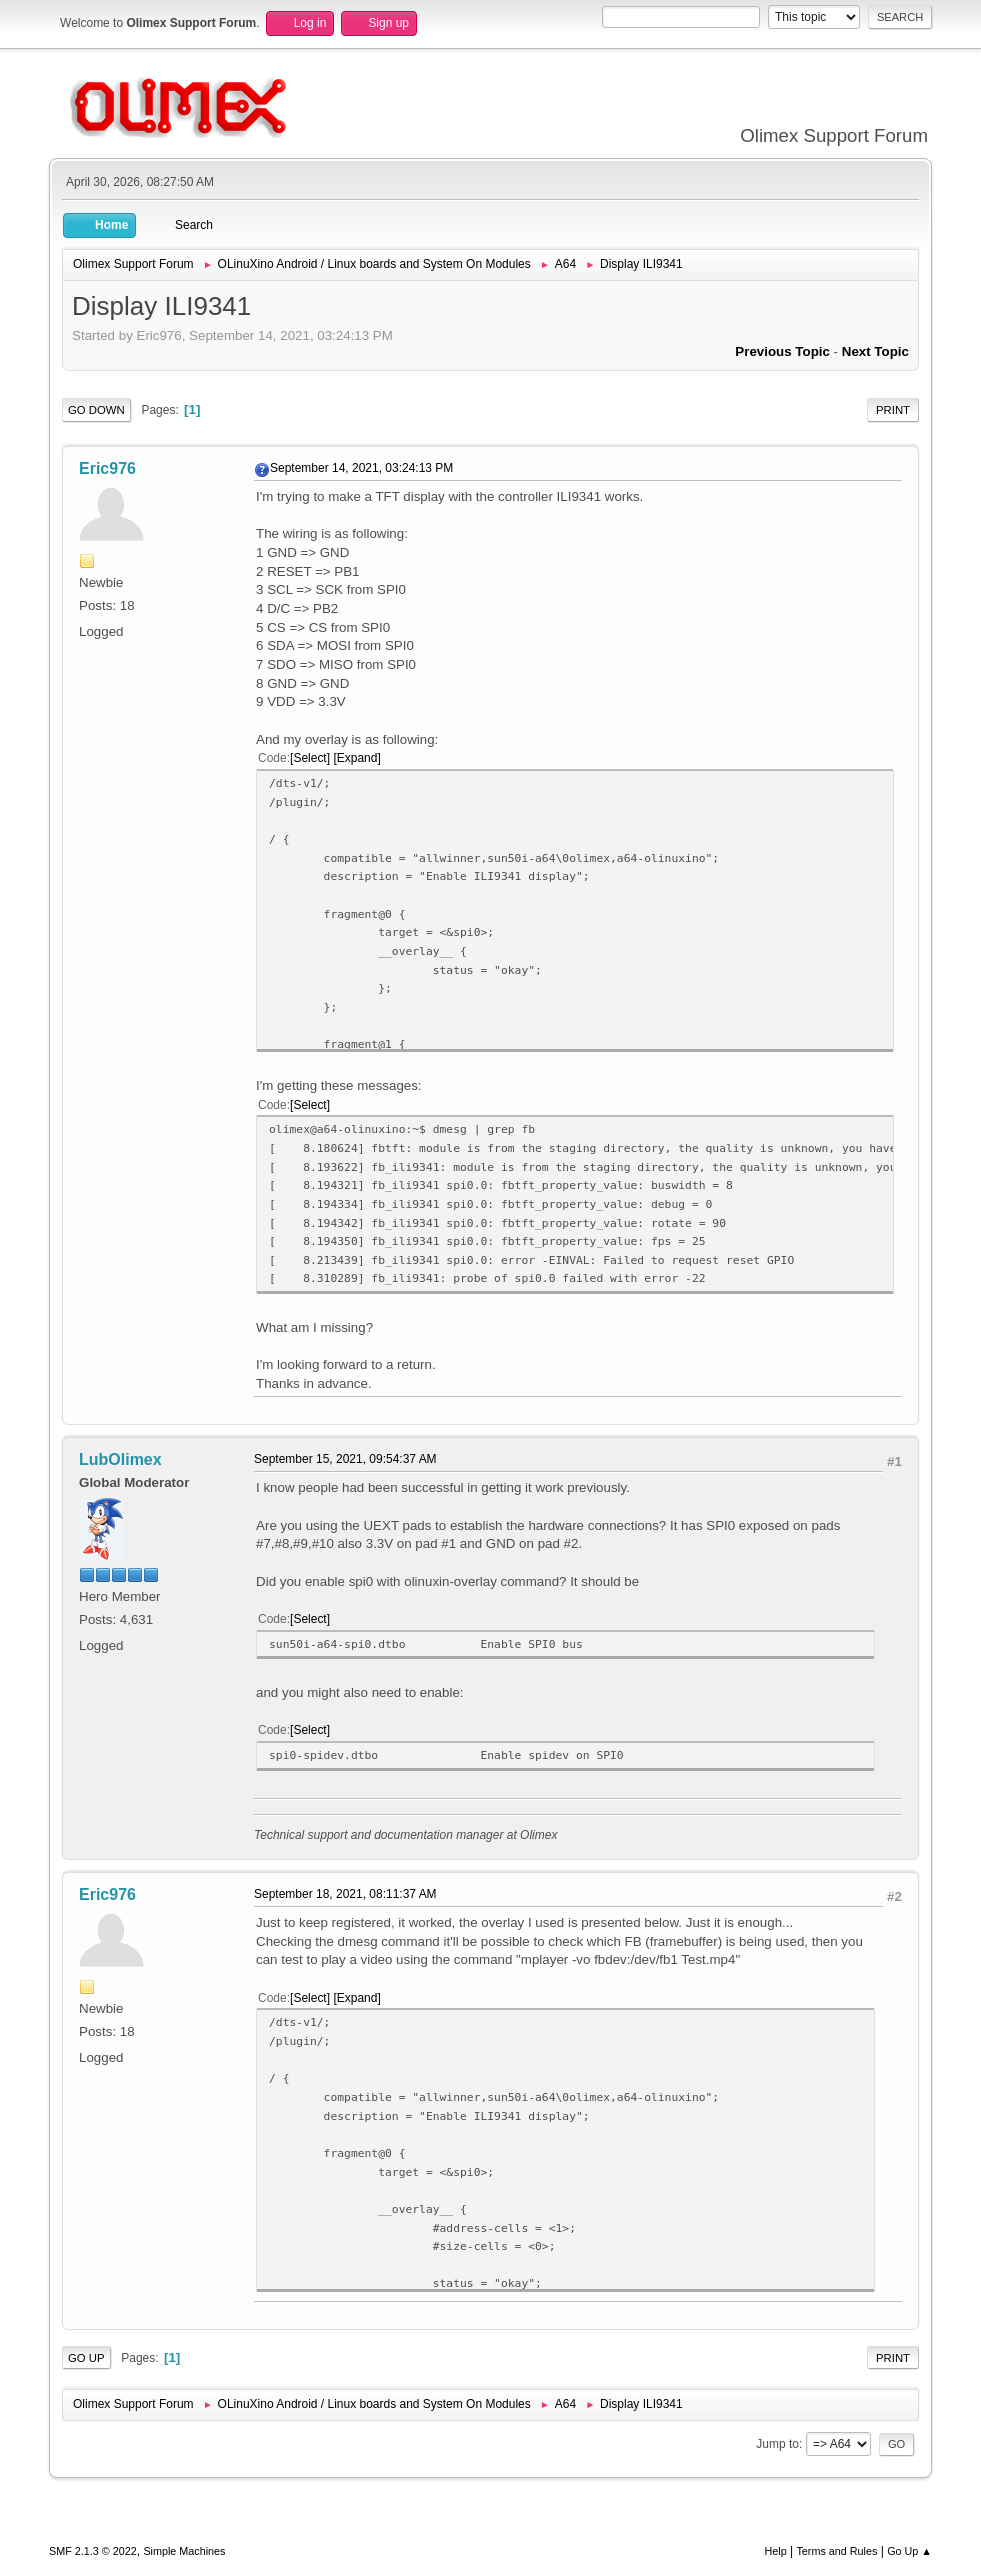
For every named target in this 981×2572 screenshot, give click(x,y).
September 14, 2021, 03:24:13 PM (361, 468)
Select (309, 758)
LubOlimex (120, 1459)
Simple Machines (184, 2551)
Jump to (777, 2444)
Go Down (96, 410)
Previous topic (782, 351)
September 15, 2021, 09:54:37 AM (345, 1459)
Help (775, 2551)
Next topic (875, 351)
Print (893, 410)
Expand (357, 758)
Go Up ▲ (909, 2551)
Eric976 (107, 468)
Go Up (86, 2358)
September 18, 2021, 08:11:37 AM (345, 1894)
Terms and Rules (836, 2551)
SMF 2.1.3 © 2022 (93, 2551)
